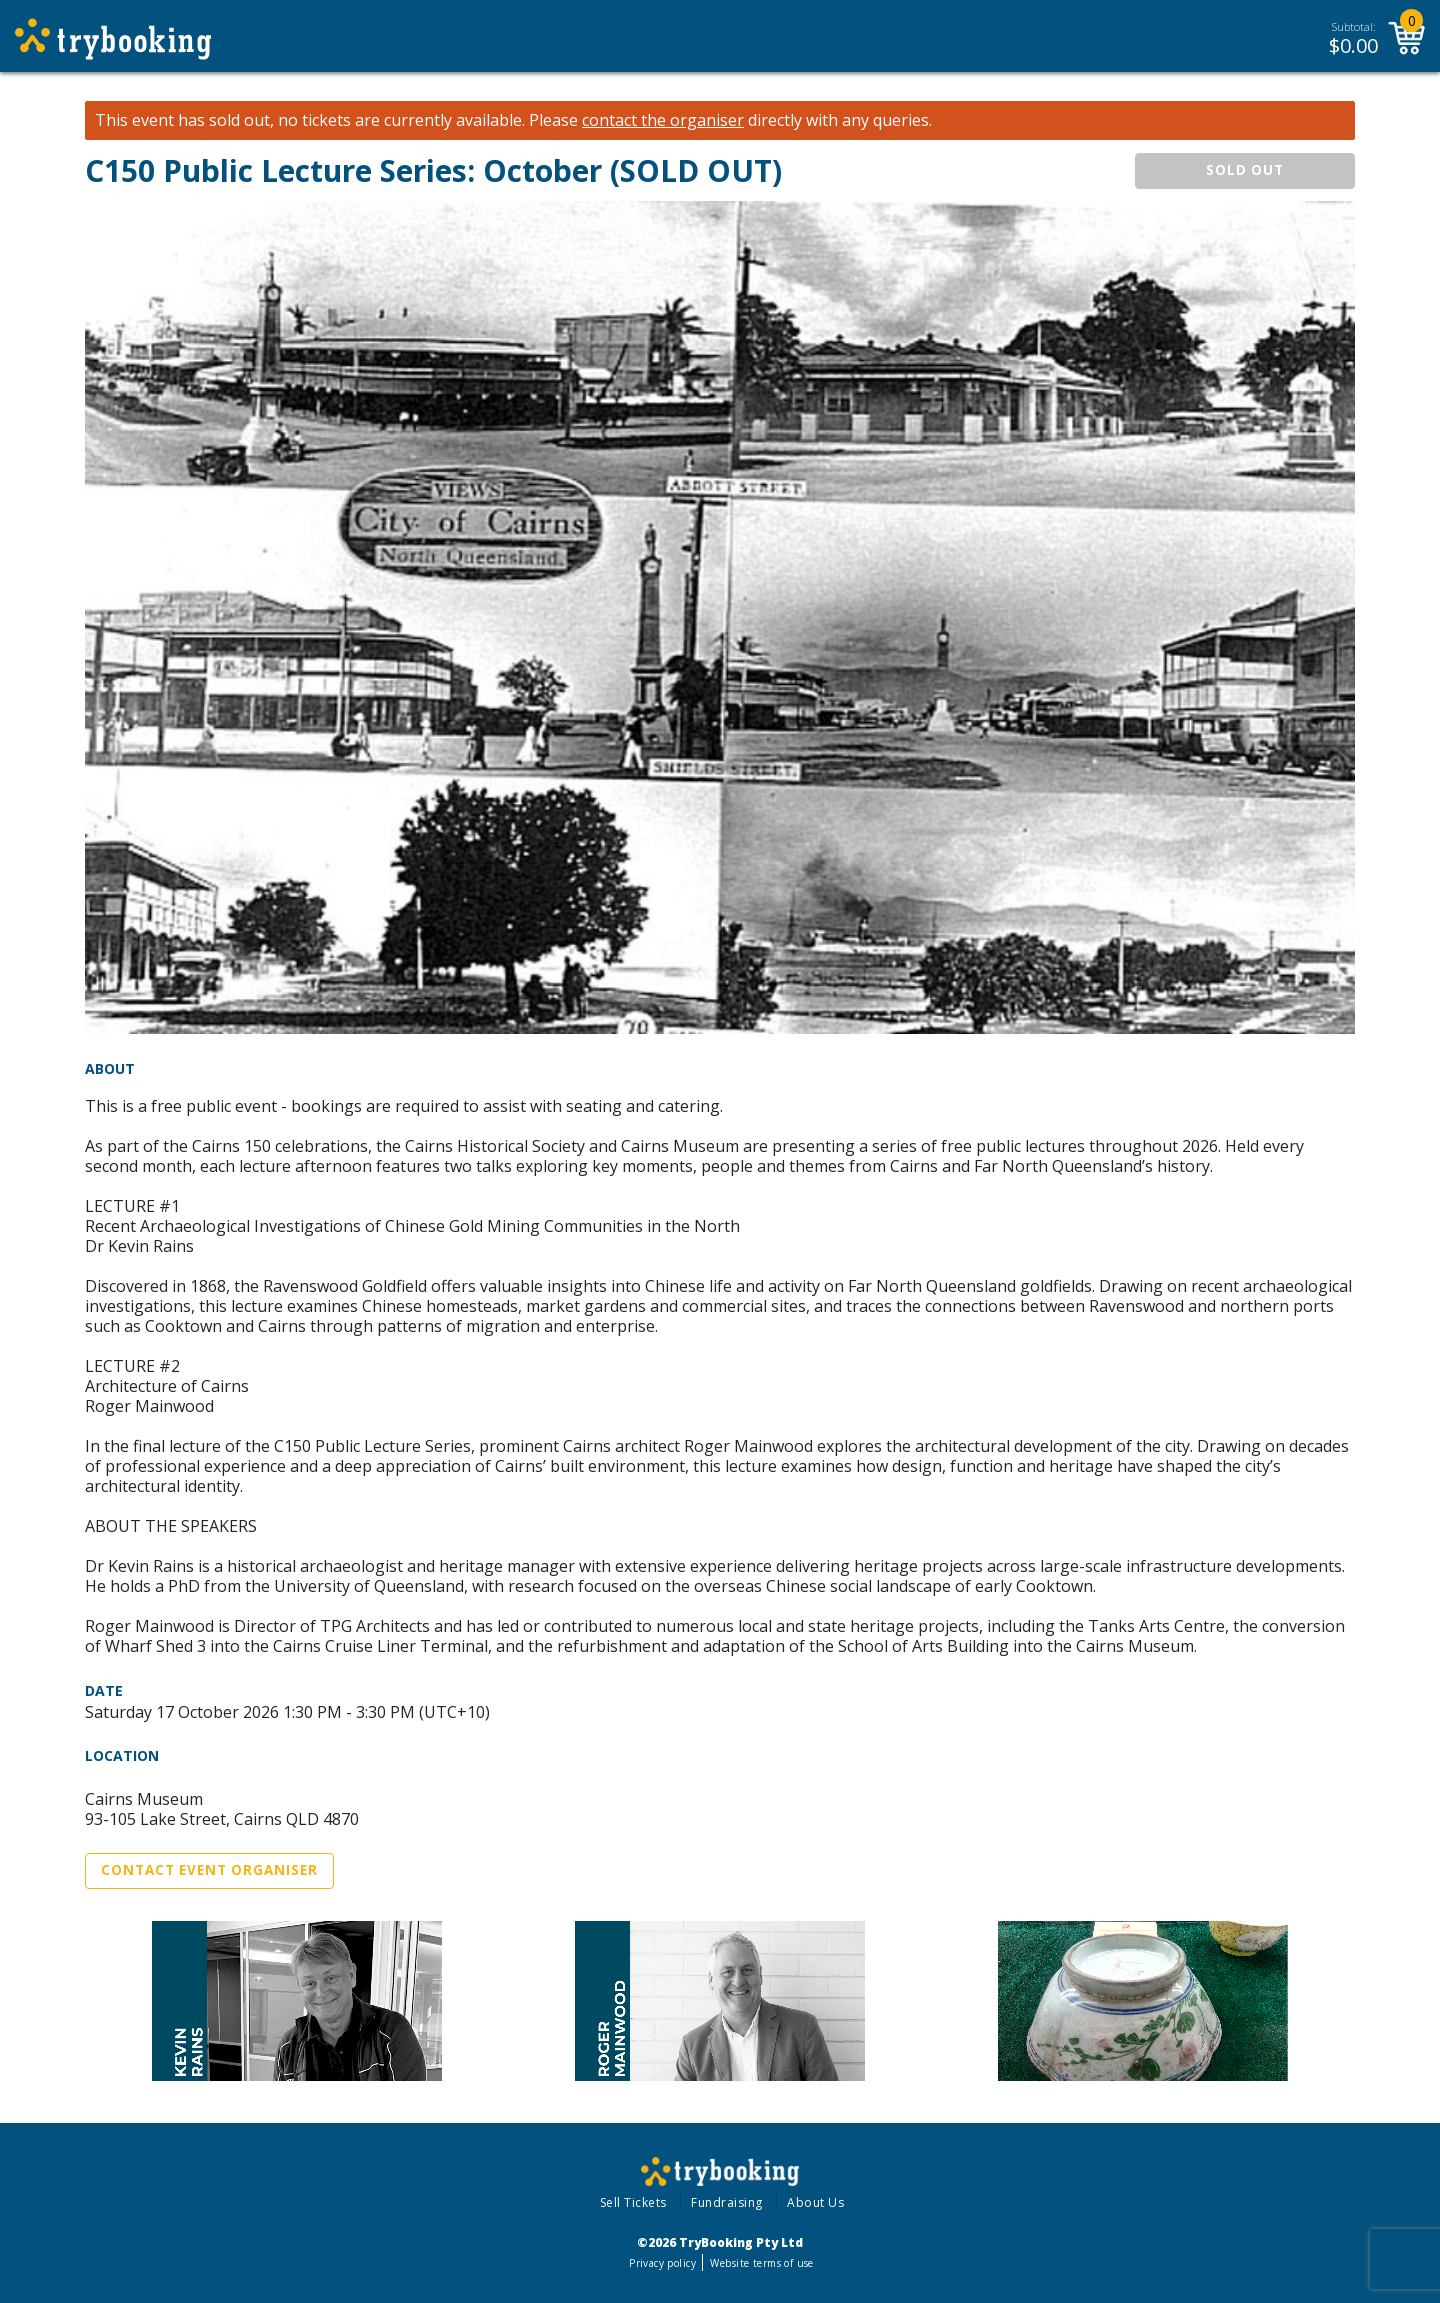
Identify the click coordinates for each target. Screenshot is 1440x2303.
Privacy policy (662, 2263)
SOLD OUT (1245, 170)
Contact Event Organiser (209, 1870)
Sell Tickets (633, 2202)
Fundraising (727, 2202)
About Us (815, 2202)
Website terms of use (761, 2263)
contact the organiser (663, 120)
